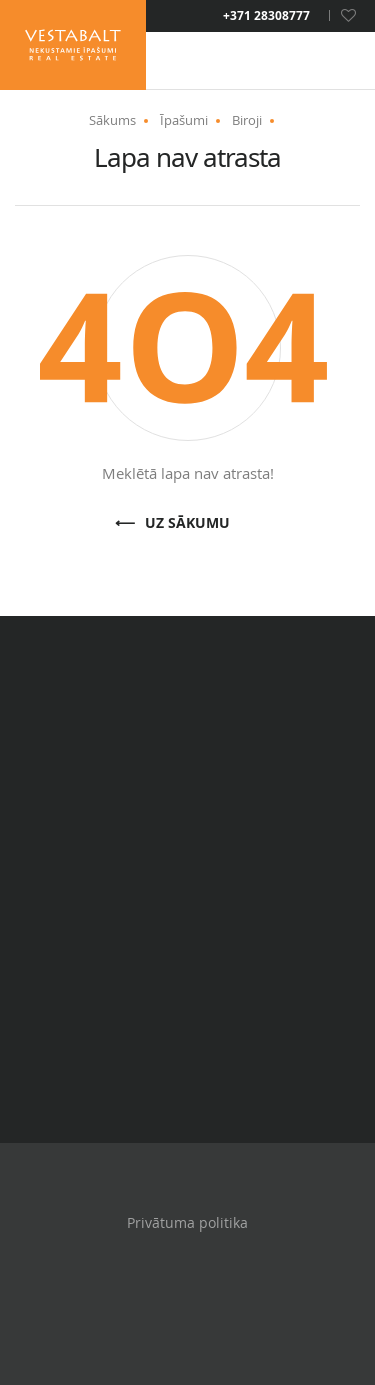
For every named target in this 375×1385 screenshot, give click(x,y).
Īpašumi (184, 120)
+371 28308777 (266, 16)
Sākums (112, 120)
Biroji (247, 120)
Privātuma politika (187, 1222)
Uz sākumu (187, 523)
